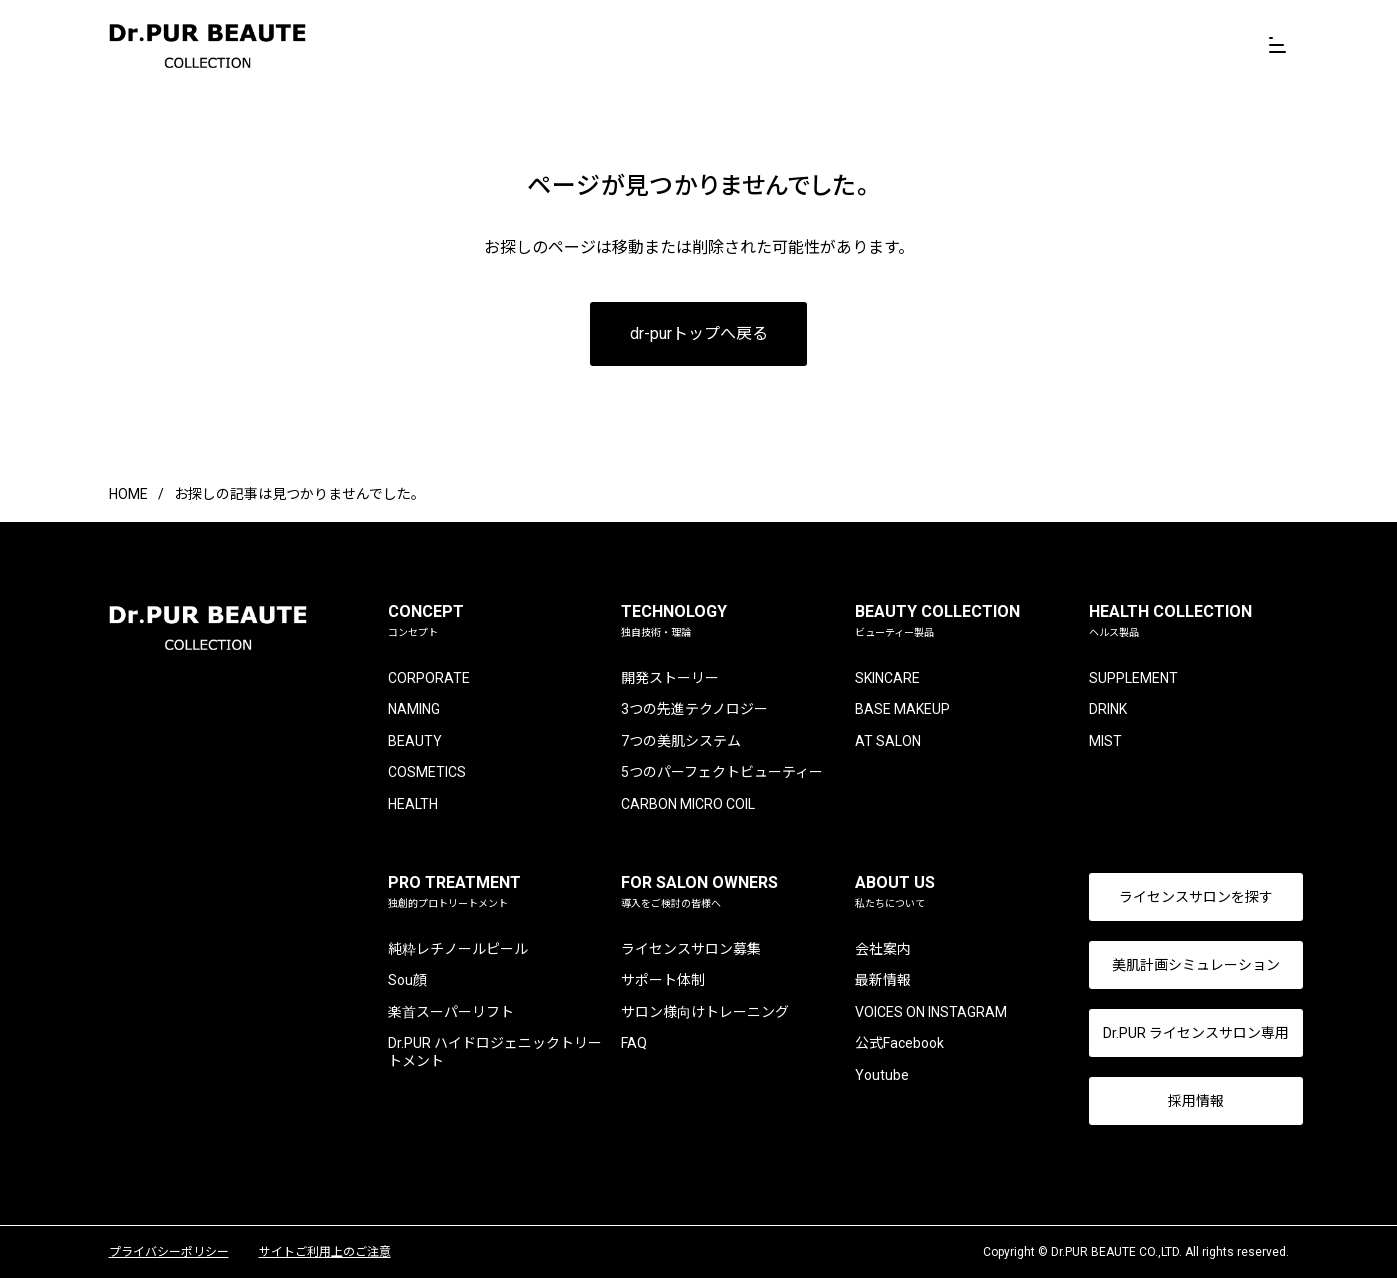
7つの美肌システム (677, 741)
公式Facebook (889, 1043)
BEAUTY (416, 741)
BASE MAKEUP (892, 709)
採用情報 (1181, 1101)
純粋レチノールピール (459, 949)
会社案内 (873, 949)
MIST (1089, 741)
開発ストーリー (666, 678)
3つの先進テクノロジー (690, 709)
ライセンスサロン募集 (687, 949)
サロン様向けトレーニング (701, 1012)
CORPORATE (430, 678)
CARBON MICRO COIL (684, 804)
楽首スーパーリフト (452, 1012)
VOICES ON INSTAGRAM (921, 1012)
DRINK (1092, 709)
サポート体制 (659, 980)
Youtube (872, 1075)
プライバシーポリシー (169, 1252)
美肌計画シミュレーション (1181, 965)
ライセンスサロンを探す (1181, 897)
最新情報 (873, 980)
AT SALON (878, 741)
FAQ (630, 1043)
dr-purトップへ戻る (699, 333)
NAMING (415, 709)
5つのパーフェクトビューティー (718, 772)
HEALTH (414, 804)
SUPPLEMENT (1117, 678)
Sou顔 (408, 980)
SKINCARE (877, 678)
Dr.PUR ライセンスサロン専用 (1181, 1033)
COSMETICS (428, 772)
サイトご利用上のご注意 (325, 1252)
